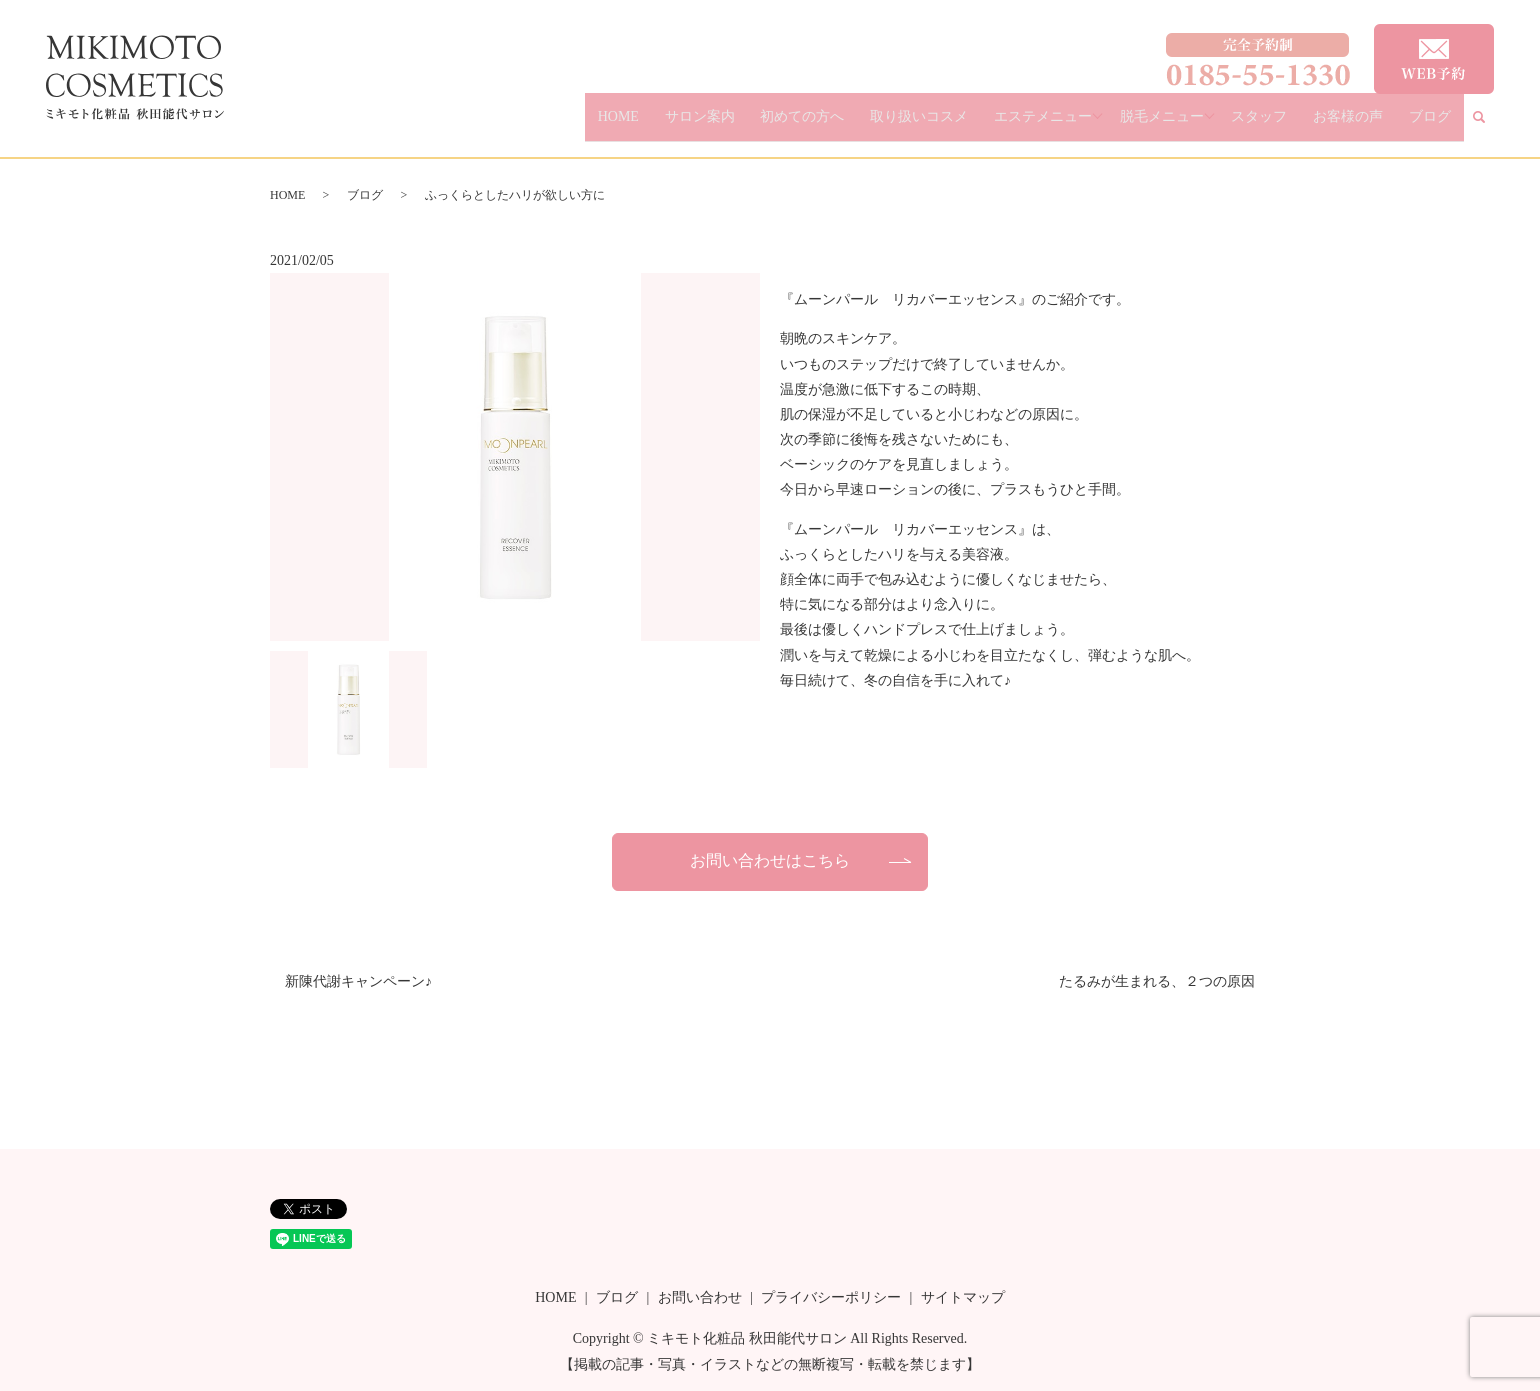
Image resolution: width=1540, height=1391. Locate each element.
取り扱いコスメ (985, 125)
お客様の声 (1374, 125)
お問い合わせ (700, 1297)
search (1492, 126)
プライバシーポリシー (831, 1297)
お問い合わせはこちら (770, 860)
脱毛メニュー (1208, 125)
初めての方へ (886, 125)
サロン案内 (800, 125)
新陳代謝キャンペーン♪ (358, 981)
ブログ (1439, 125)
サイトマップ (963, 1297)
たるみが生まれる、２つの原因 (1157, 981)
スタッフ (1303, 125)
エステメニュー (1092, 125)
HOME (736, 125)
